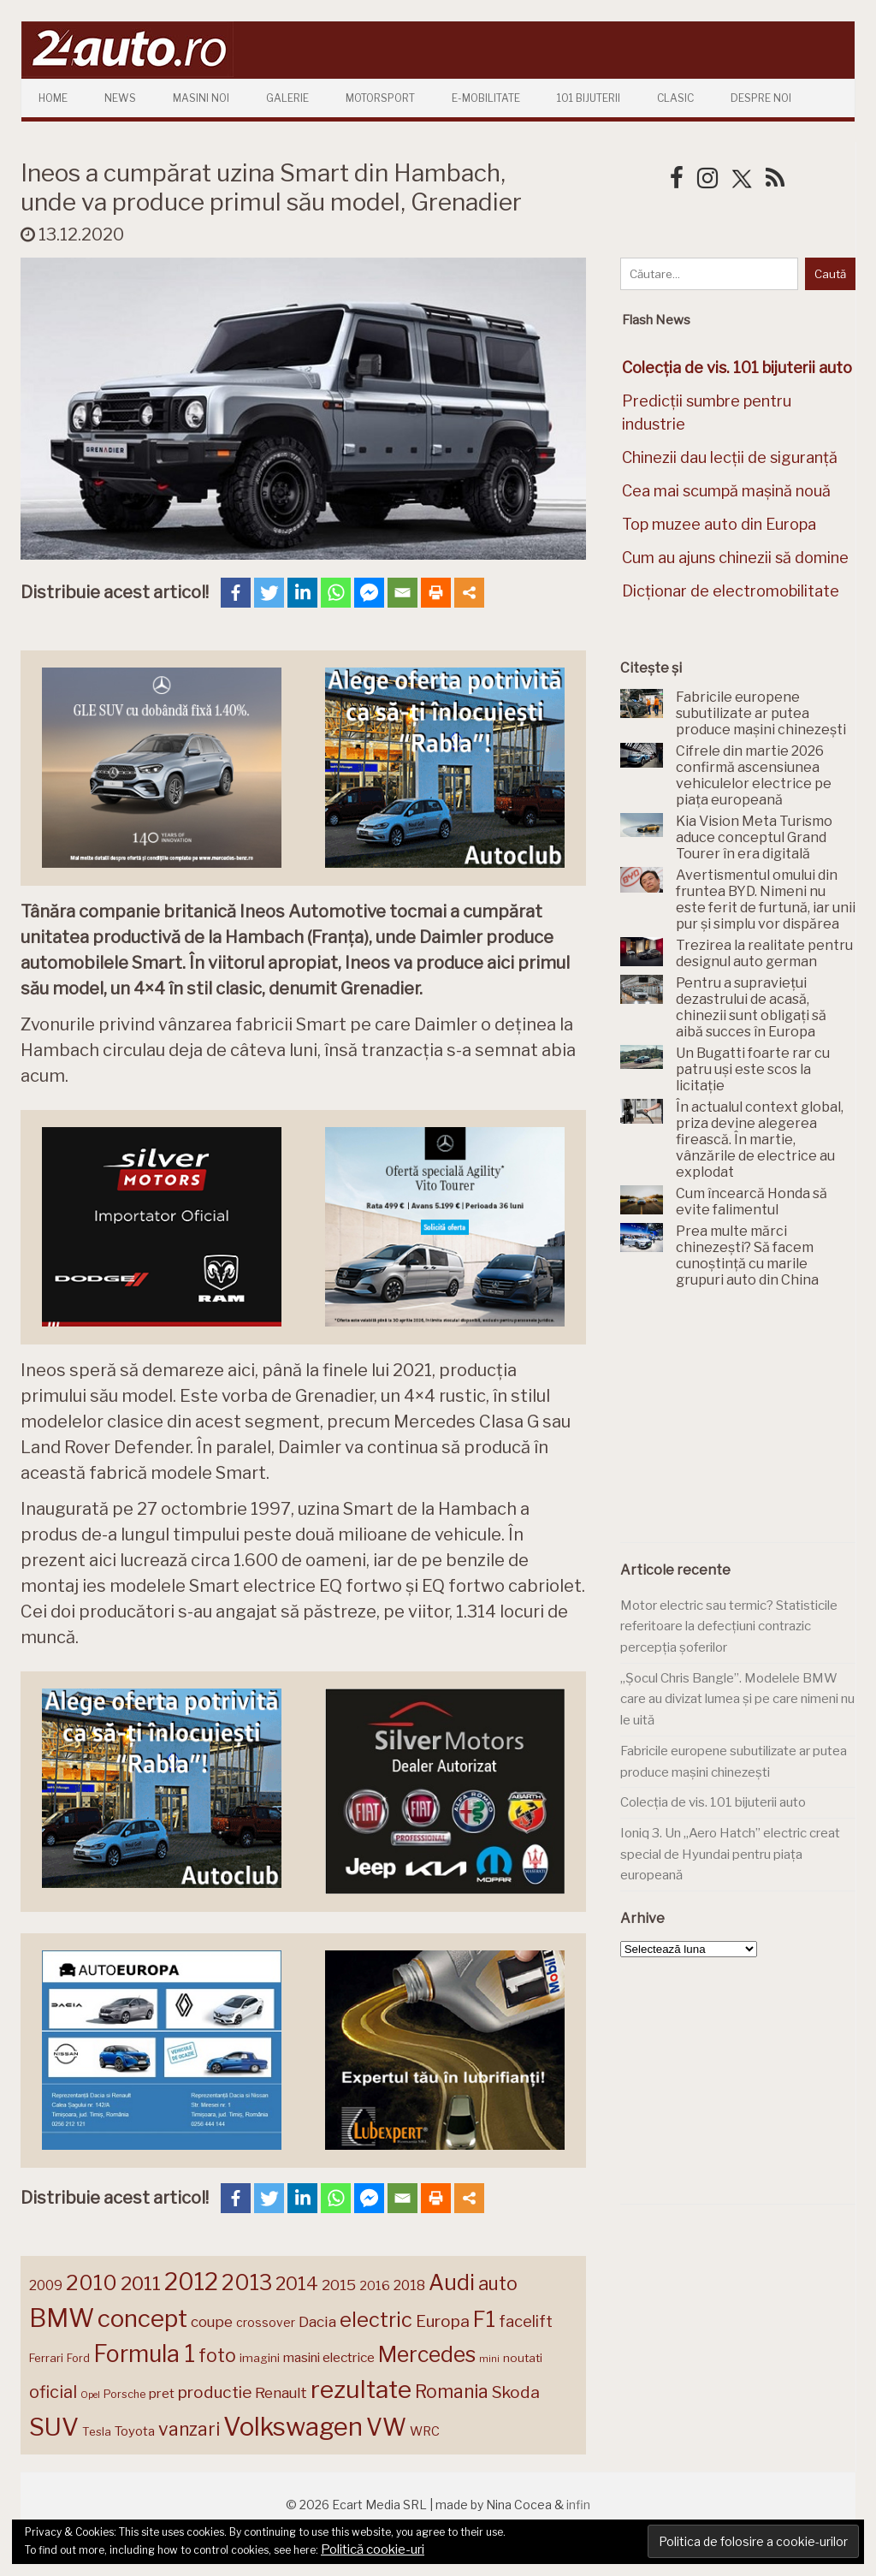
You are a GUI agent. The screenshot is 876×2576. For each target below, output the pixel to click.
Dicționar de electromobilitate (730, 591)
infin (578, 2504)
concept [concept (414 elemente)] (142, 2318)
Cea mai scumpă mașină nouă (726, 491)
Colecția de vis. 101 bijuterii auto (713, 1802)
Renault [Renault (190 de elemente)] (281, 2392)
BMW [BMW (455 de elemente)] (61, 2318)
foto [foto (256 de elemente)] (217, 2355)
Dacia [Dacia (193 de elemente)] (317, 2321)
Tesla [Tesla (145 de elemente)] (96, 2431)
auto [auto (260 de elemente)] (498, 2283)
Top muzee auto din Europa (719, 524)
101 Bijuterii (588, 98)
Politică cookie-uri (372, 2549)
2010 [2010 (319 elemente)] (91, 2282)
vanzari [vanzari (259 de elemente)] (189, 2429)
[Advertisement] (748, 1425)
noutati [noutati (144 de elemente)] (522, 2358)
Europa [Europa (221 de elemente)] (443, 2321)
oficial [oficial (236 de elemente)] (53, 2392)
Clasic (675, 98)
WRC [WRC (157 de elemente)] (425, 2431)
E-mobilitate (486, 98)
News (120, 98)
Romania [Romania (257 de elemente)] (451, 2391)
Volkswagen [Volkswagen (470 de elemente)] (293, 2427)
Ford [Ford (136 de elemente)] (78, 2358)
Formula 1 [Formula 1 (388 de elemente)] (144, 2354)
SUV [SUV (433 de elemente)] (54, 2427)
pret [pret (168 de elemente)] (162, 2393)
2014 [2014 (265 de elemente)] (296, 2283)
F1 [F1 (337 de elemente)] (484, 2319)
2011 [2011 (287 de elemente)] (141, 2283)
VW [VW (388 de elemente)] (386, 2427)
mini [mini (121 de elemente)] (489, 2359)
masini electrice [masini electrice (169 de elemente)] (329, 2357)
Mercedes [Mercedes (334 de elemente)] (427, 2354)
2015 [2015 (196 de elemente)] (339, 2285)
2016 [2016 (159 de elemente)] (374, 2286)
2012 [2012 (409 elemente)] (191, 2282)
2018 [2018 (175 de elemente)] (409, 2285)
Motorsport (380, 98)
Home (53, 98)
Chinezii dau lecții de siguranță (730, 457)
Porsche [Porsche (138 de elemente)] (124, 2394)
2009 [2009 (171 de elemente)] (45, 2285)
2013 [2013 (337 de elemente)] (247, 2282)
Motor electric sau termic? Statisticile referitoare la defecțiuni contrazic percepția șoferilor (729, 1626)
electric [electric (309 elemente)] (376, 2319)
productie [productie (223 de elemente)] (215, 2392)
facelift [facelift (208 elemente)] (526, 2321)
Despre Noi (761, 98)
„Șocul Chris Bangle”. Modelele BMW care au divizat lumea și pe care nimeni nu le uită (737, 1699)
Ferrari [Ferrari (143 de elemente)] (46, 2358)
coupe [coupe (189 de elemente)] (212, 2321)
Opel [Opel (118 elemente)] (90, 2395)
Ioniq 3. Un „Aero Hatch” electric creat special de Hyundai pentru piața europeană (730, 1854)
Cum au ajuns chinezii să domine (735, 558)
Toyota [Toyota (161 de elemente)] (135, 2431)
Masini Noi (201, 98)
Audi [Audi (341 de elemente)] (452, 2282)
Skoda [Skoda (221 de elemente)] (516, 2392)
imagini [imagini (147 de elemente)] (260, 2358)
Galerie (287, 98)
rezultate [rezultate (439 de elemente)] (361, 2389)
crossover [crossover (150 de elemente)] (265, 2323)
